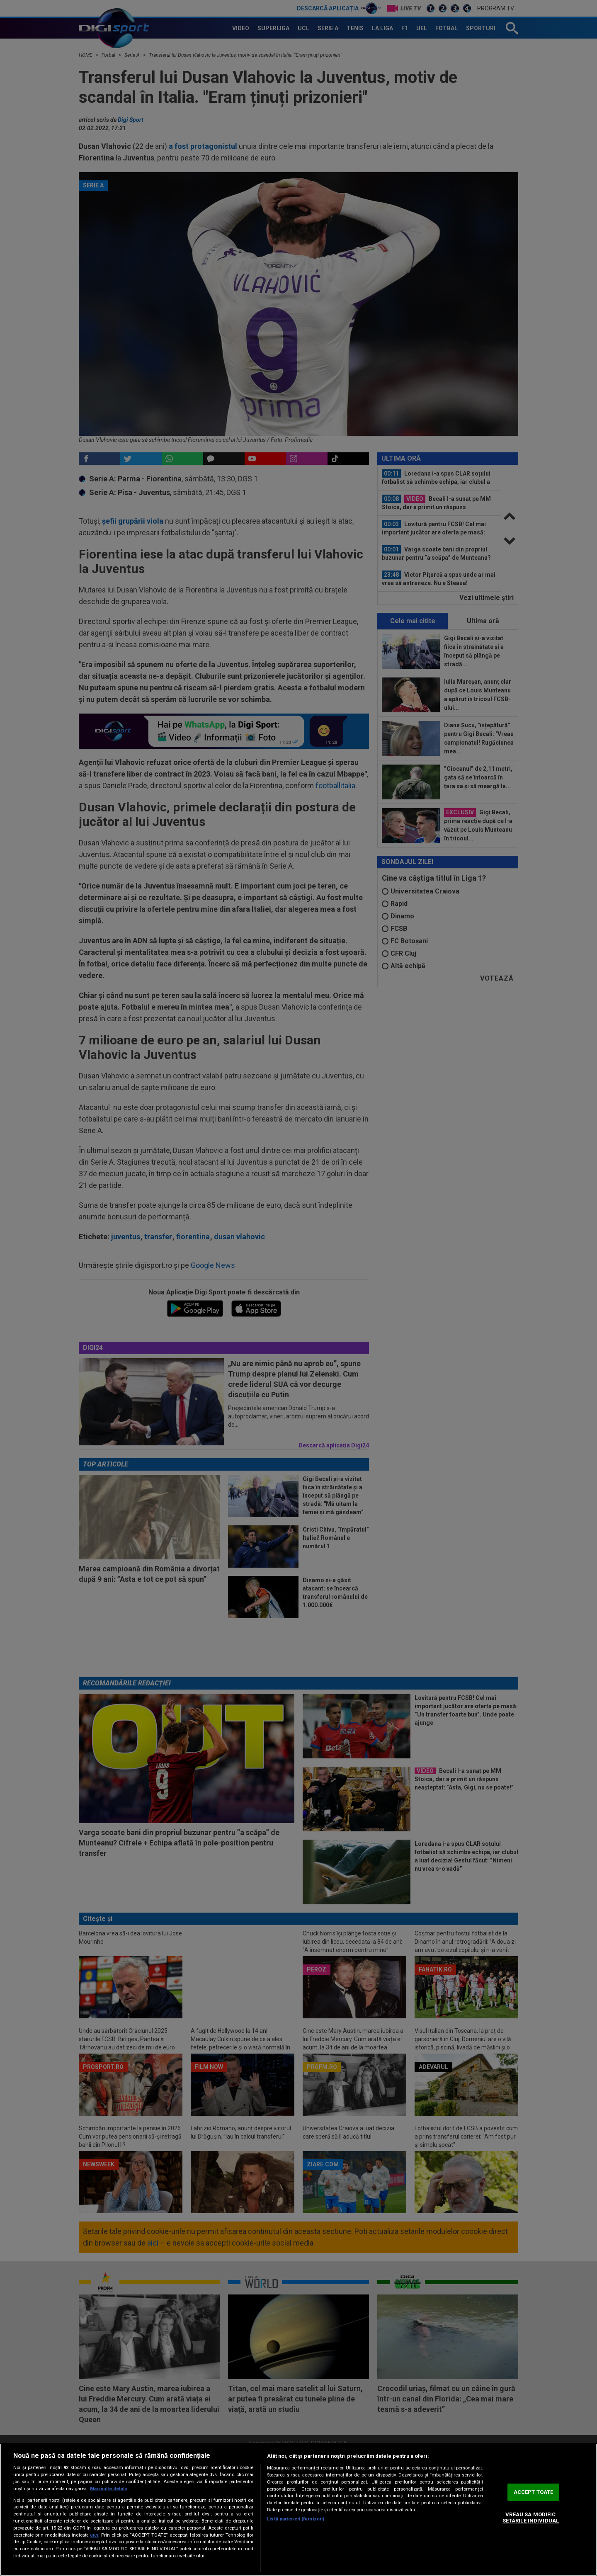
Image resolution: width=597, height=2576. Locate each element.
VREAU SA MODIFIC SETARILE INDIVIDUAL (530, 2517)
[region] (298, 2509)
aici (94, 2535)
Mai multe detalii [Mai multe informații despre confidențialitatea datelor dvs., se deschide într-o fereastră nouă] (108, 2488)
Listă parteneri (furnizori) (295, 2519)
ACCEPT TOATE (533, 2492)
